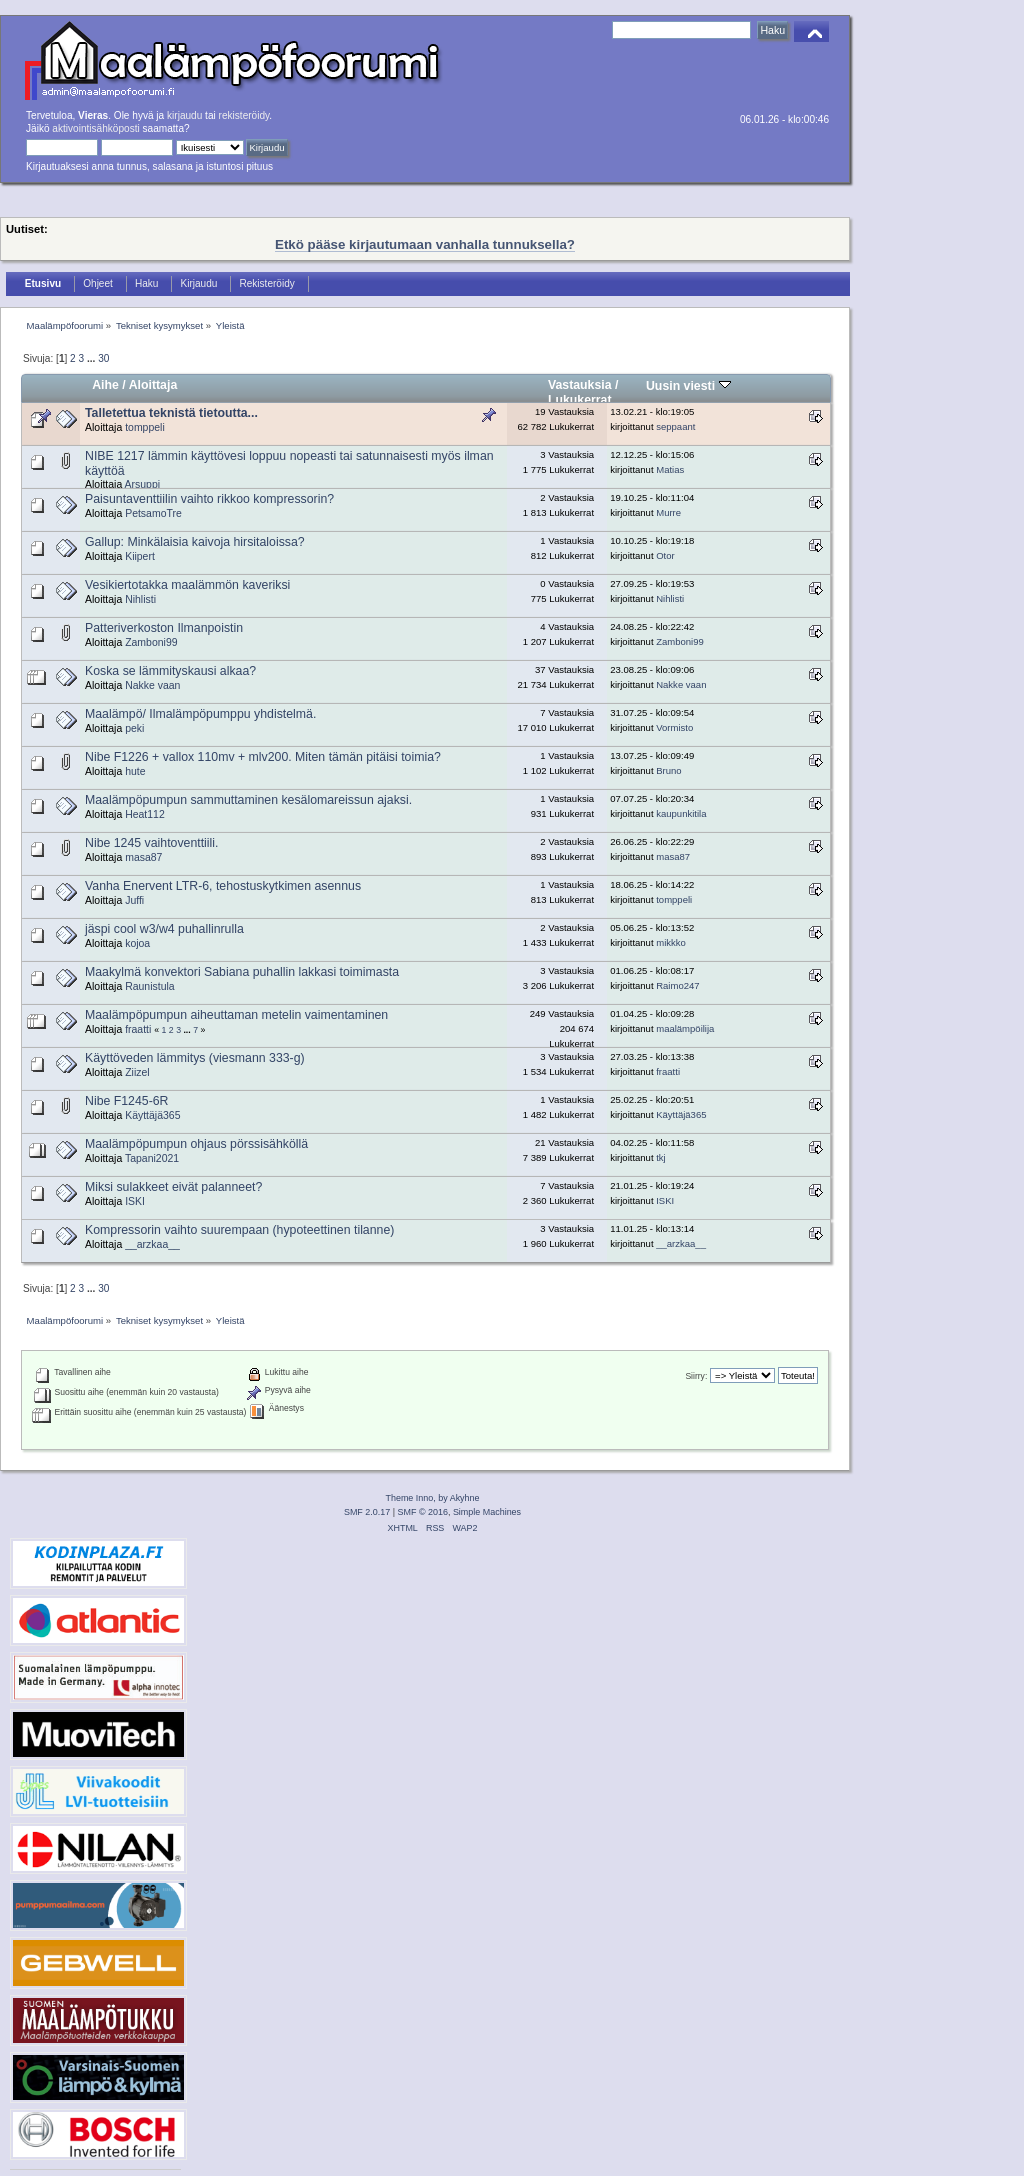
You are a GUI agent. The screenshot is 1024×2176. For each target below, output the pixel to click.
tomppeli (145, 427)
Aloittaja (153, 385)
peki (134, 728)
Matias (670, 469)
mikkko (671, 942)
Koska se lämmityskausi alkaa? (170, 671)
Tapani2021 (152, 1158)
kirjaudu (184, 115)
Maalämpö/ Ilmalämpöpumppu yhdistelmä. (200, 714)
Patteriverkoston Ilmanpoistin (164, 628)
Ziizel (137, 1072)
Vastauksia (580, 385)
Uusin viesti (688, 386)
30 (103, 358)
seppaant (675, 426)
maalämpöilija (685, 1028)
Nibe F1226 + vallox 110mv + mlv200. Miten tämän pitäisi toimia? (263, 757)
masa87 (143, 857)
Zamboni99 (151, 642)
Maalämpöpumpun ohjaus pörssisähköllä (196, 1144)
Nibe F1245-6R (127, 1101)
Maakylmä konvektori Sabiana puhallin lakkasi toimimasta (242, 972)
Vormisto (674, 727)
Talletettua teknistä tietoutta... (171, 413)
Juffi (134, 900)
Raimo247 (677, 985)
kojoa (137, 943)
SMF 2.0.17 (367, 1512)
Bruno (668, 770)
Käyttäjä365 (152, 1115)
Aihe (105, 385)
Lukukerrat (580, 400)
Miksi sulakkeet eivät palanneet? (173, 1187)
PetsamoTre (153, 513)
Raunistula (149, 986)
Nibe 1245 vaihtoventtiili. (151, 843)
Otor (665, 555)
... (92, 358)
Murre (668, 512)
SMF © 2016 (423, 1512)
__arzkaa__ (152, 1244)
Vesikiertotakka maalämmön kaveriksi (187, 585)
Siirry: (696, 1376)
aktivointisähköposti (95, 128)
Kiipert (140, 556)
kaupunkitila (681, 813)
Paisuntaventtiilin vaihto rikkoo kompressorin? (209, 499)
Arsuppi (143, 484)
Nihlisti (140, 599)
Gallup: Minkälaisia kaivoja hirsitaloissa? (195, 542)
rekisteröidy (244, 115)
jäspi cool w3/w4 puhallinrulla (164, 929)
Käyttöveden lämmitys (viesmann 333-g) (195, 1058)
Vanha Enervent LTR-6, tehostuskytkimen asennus (223, 886)
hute (135, 771)
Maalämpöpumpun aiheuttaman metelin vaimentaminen (236, 1015)
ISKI (135, 1201)
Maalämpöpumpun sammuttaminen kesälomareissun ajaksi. (248, 800)
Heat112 (145, 814)
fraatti (138, 1029)
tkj (661, 1157)
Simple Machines (487, 1512)
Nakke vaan (152, 685)
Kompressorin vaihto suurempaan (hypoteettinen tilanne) (239, 1230)
